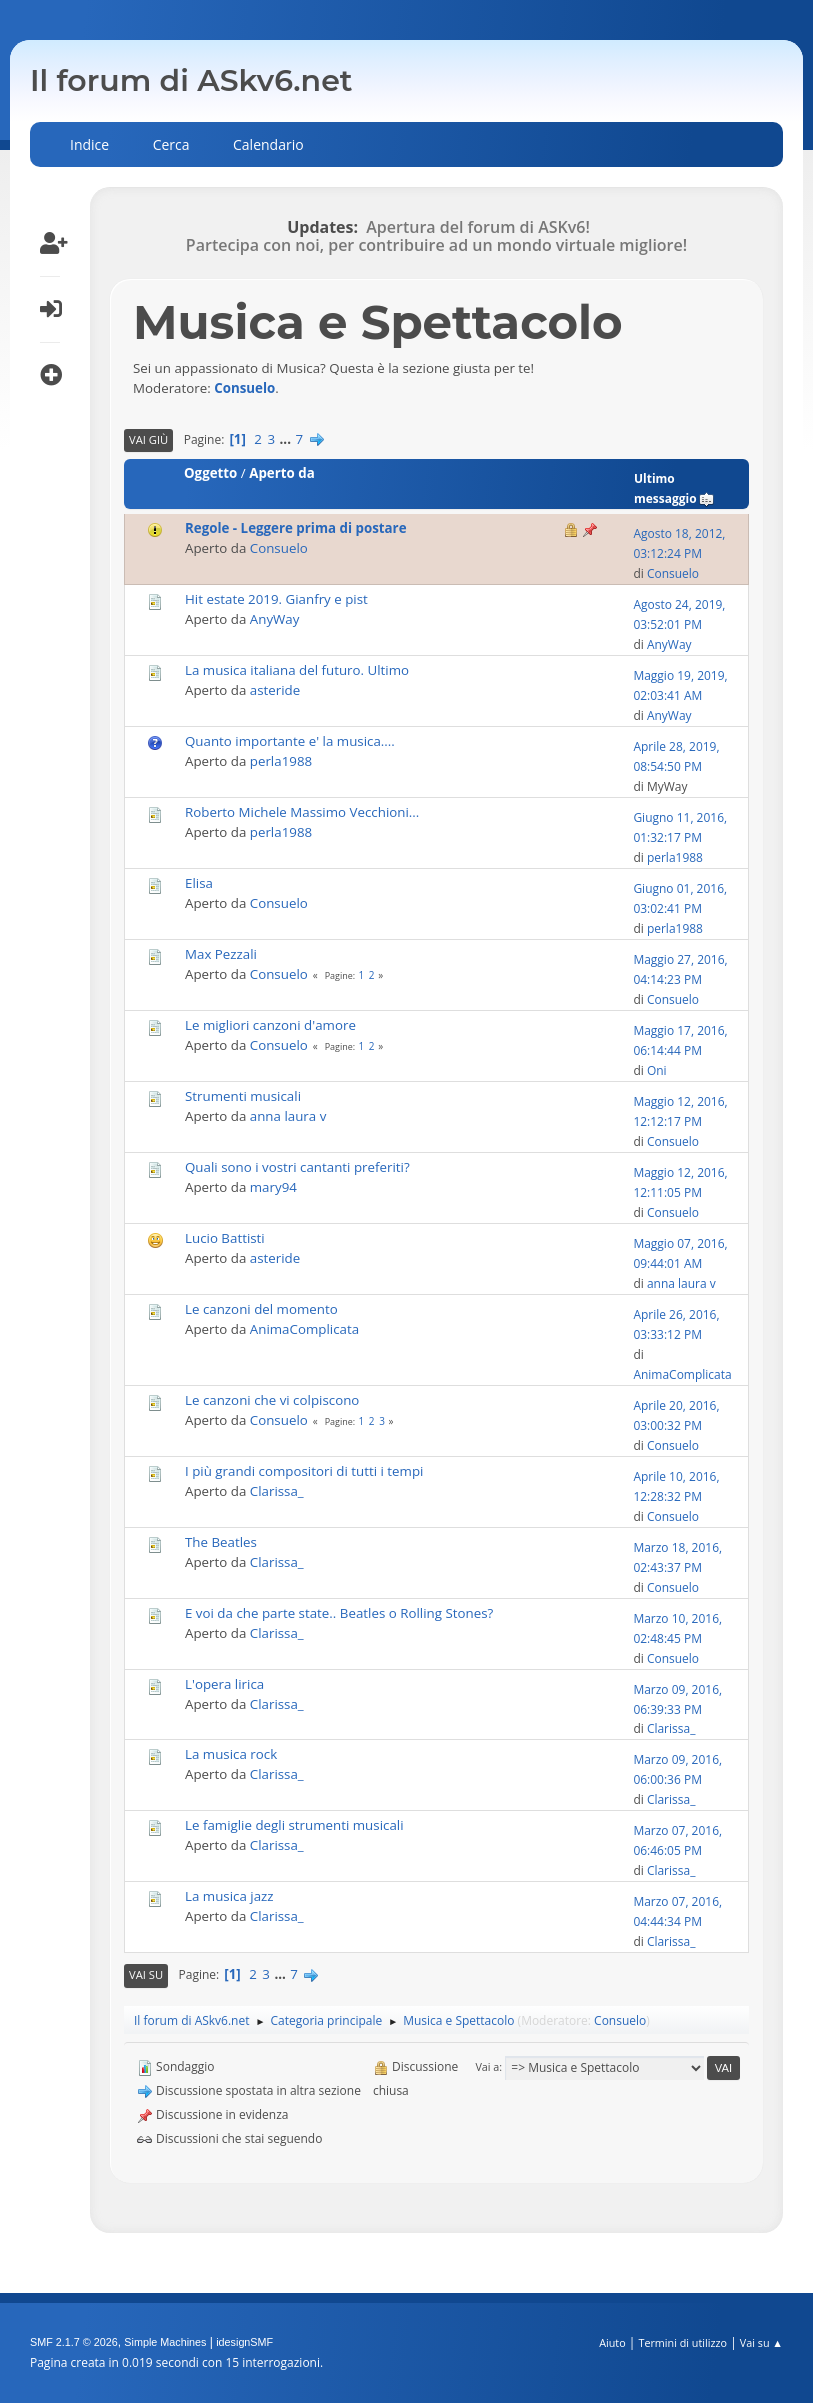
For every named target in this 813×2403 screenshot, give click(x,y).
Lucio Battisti (225, 1238)
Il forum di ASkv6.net (191, 80)
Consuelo (244, 388)
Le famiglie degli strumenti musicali (294, 1825)
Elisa (199, 883)
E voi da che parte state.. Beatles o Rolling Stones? (339, 1613)
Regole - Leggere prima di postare (296, 528)
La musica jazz (229, 1896)
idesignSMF (244, 2342)
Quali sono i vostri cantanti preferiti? (297, 1167)
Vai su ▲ (761, 2342)
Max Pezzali (221, 954)
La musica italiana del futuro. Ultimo (297, 670)
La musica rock (231, 1754)
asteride (275, 690)
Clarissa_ (277, 1491)
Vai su (146, 1974)
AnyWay (275, 619)
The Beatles (221, 1542)
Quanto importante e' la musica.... (290, 741)
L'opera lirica (224, 1684)
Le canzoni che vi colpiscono (272, 1400)
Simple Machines (165, 2342)
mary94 (273, 1187)
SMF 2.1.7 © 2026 (74, 2342)
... (287, 439)
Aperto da (282, 473)
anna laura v (288, 1116)
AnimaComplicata (304, 1329)
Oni (657, 1070)
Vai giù (148, 439)
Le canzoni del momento (261, 1309)
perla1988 (281, 761)
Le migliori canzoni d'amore (270, 1025)
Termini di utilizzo (682, 2342)
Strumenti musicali (243, 1096)
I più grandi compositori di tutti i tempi (304, 1471)
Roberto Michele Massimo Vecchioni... (302, 812)
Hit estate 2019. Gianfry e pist (276, 599)
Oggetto (210, 473)
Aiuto (612, 2342)
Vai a (487, 2066)
